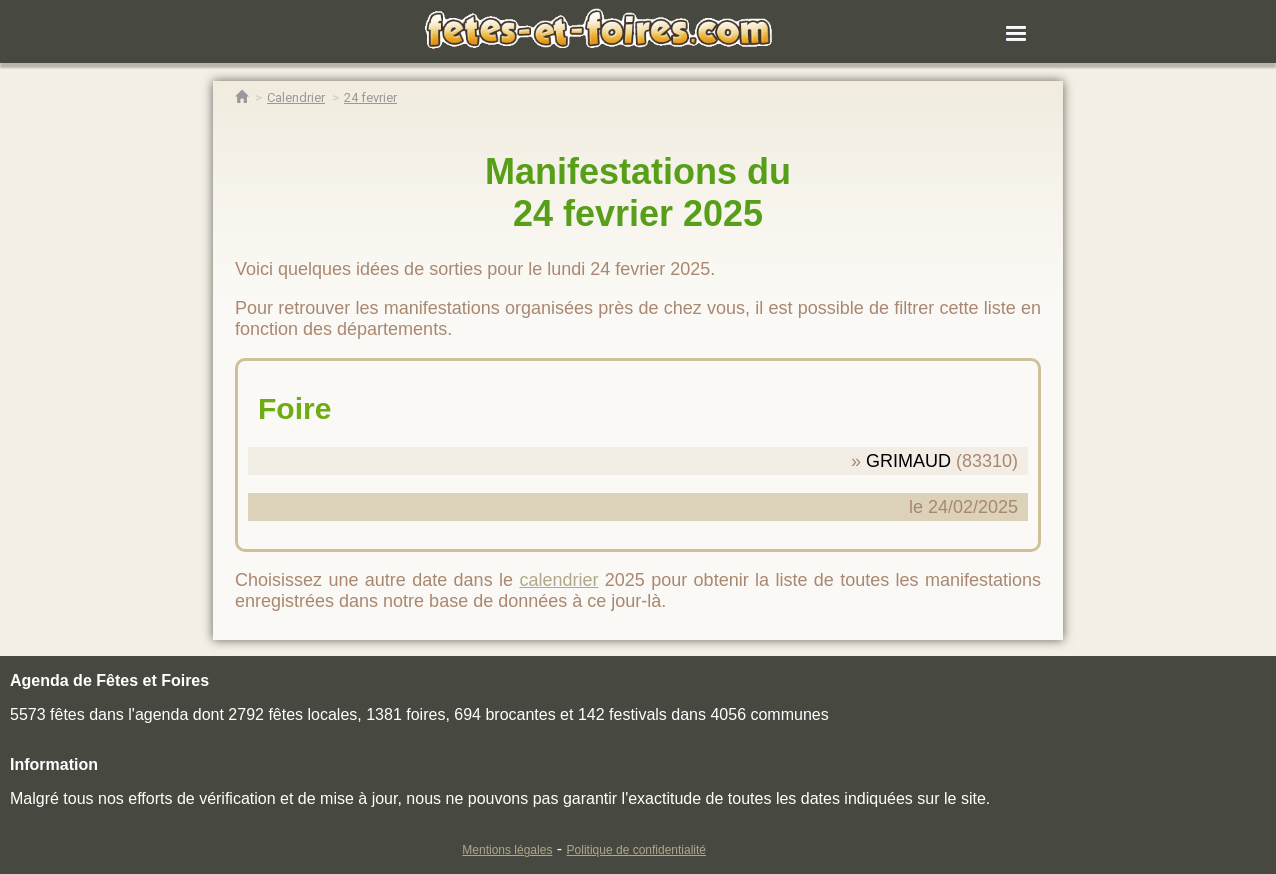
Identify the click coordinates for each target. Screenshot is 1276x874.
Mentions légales (507, 850)
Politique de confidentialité (636, 850)
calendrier (558, 580)
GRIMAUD (908, 461)
